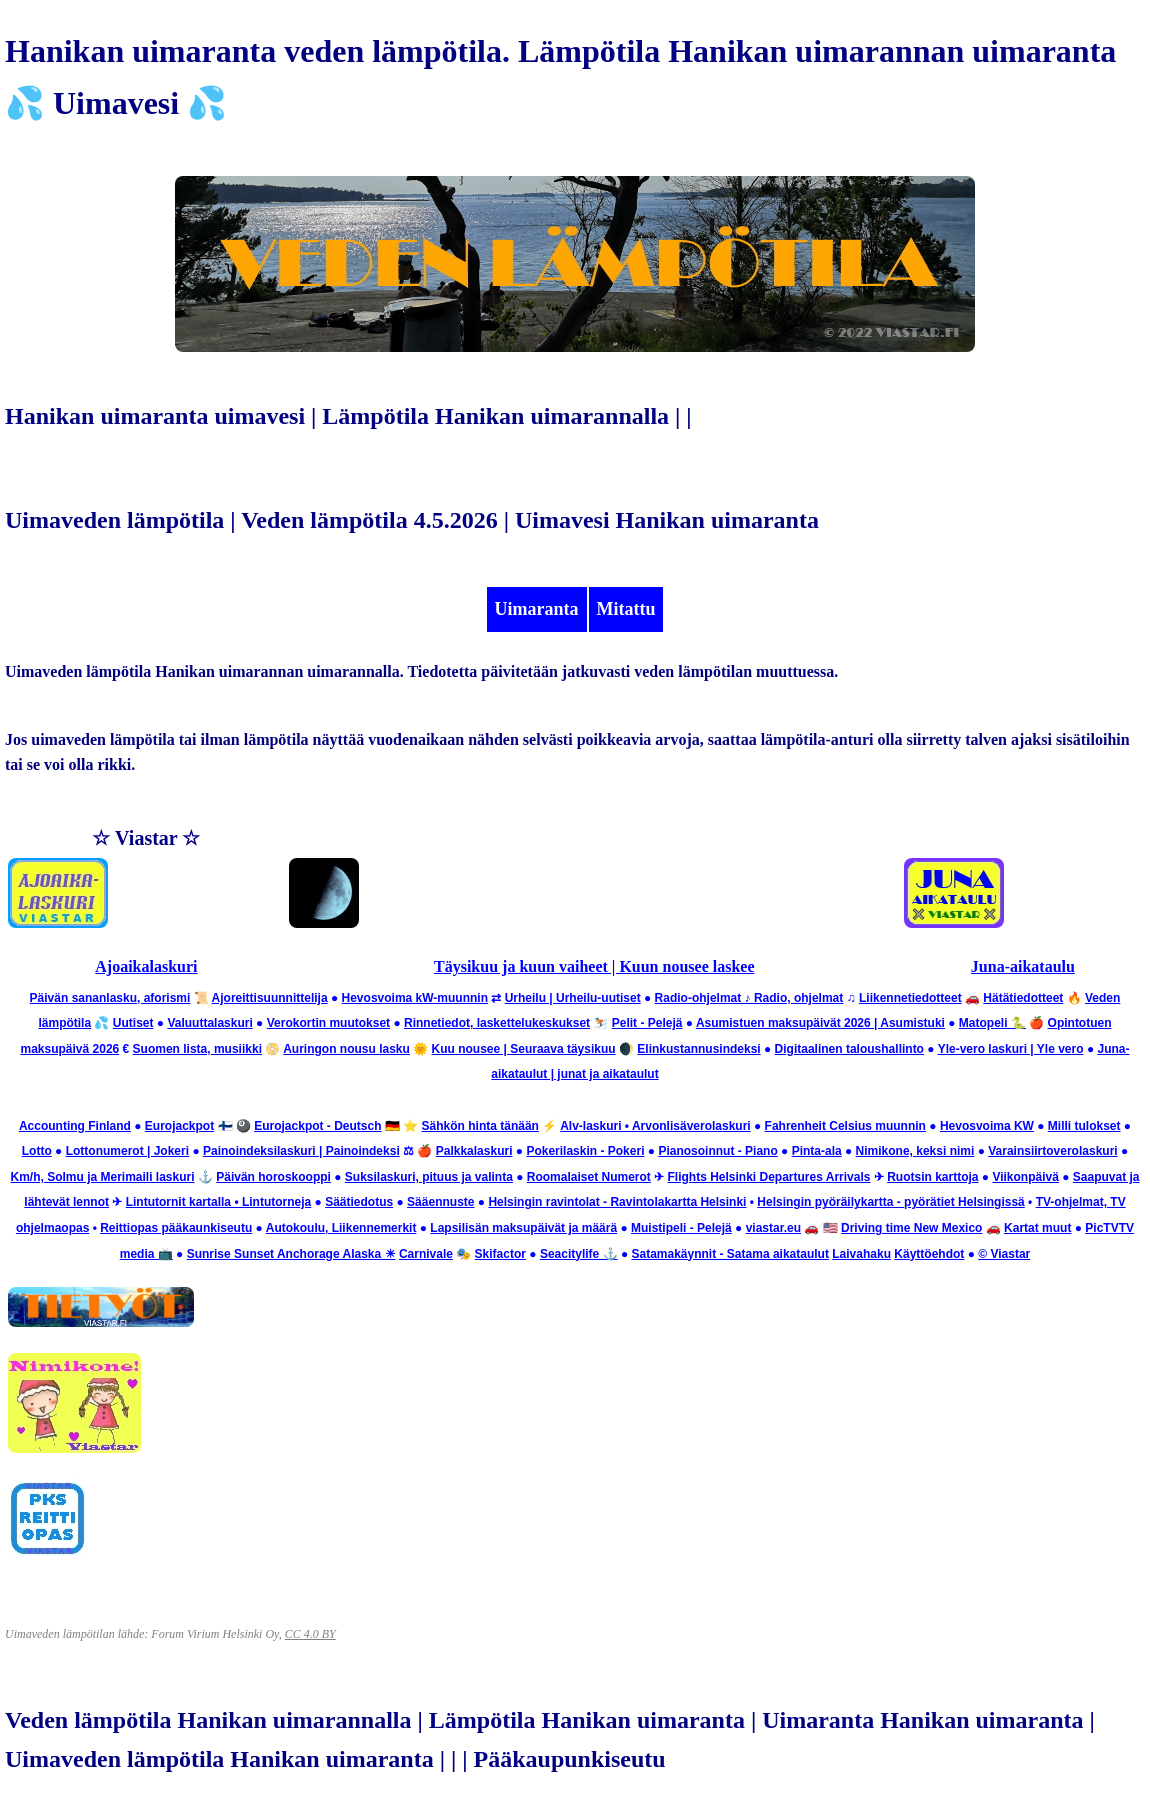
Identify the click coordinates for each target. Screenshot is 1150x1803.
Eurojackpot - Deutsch (317, 1126)
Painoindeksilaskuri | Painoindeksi (301, 1151)
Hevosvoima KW (987, 1126)
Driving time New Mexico (911, 1228)
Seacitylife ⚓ (579, 1254)
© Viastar (1004, 1254)
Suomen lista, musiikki (197, 1049)
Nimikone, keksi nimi (915, 1151)
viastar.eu (773, 1228)
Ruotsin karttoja (932, 1177)
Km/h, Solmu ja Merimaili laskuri (102, 1177)
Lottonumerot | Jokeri (127, 1151)
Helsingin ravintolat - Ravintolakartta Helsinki (617, 1202)
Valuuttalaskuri (209, 1023)
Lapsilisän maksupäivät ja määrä (523, 1228)
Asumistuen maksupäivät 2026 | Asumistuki (820, 1023)
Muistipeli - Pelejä (681, 1228)
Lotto (37, 1151)
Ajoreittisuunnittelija (270, 998)
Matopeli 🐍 (992, 1023)
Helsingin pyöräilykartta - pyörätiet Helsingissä (890, 1202)
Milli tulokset (1084, 1126)
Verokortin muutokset (328, 1023)
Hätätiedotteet (1023, 998)
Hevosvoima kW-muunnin (415, 998)
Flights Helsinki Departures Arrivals (769, 1177)
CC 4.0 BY (310, 1634)
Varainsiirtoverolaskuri (1052, 1151)
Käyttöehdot (929, 1254)
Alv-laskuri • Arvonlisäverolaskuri (655, 1126)
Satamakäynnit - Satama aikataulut (730, 1254)
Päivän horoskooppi (273, 1177)
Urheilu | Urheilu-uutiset (573, 998)
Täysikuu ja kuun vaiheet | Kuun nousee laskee (594, 966)
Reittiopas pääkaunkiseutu (176, 1228)
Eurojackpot (179, 1126)
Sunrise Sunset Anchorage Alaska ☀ (291, 1254)
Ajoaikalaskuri (146, 966)
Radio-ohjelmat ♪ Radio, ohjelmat (749, 998)
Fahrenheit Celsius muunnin (845, 1126)
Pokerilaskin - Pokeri (585, 1151)
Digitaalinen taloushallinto (849, 1049)
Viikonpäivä (1025, 1177)
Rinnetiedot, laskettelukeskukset (497, 1023)
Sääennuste (440, 1202)
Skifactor (500, 1254)
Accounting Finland (75, 1126)
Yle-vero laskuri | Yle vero (1011, 1049)
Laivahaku (861, 1254)
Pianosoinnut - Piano (717, 1151)
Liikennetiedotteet (910, 998)
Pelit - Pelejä (647, 1023)
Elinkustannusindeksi (698, 1049)
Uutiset (133, 1023)
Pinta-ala (817, 1151)
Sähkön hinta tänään (480, 1126)
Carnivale (426, 1254)
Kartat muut (1037, 1228)
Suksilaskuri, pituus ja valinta (429, 1177)
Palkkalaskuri (474, 1151)
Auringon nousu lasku (346, 1049)
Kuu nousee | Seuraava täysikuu (524, 1049)
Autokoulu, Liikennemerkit (341, 1228)
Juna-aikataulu (1023, 966)
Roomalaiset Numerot (589, 1177)
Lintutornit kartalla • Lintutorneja (219, 1202)
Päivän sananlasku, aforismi (110, 998)
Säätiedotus (359, 1202)
